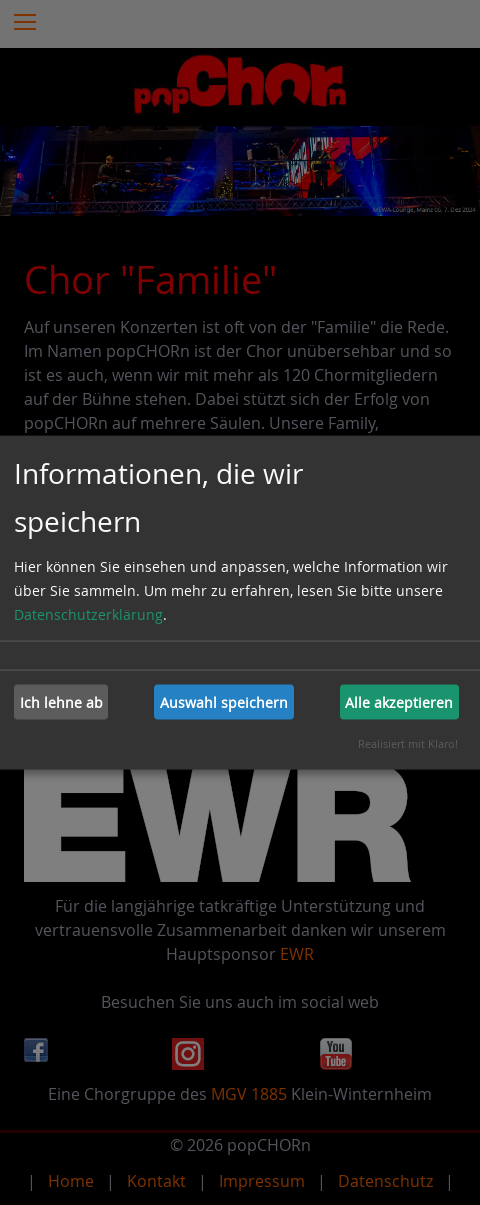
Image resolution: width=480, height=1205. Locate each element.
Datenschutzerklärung (88, 614)
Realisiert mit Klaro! (408, 743)
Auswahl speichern (224, 701)
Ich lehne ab (61, 701)
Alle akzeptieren (399, 701)
